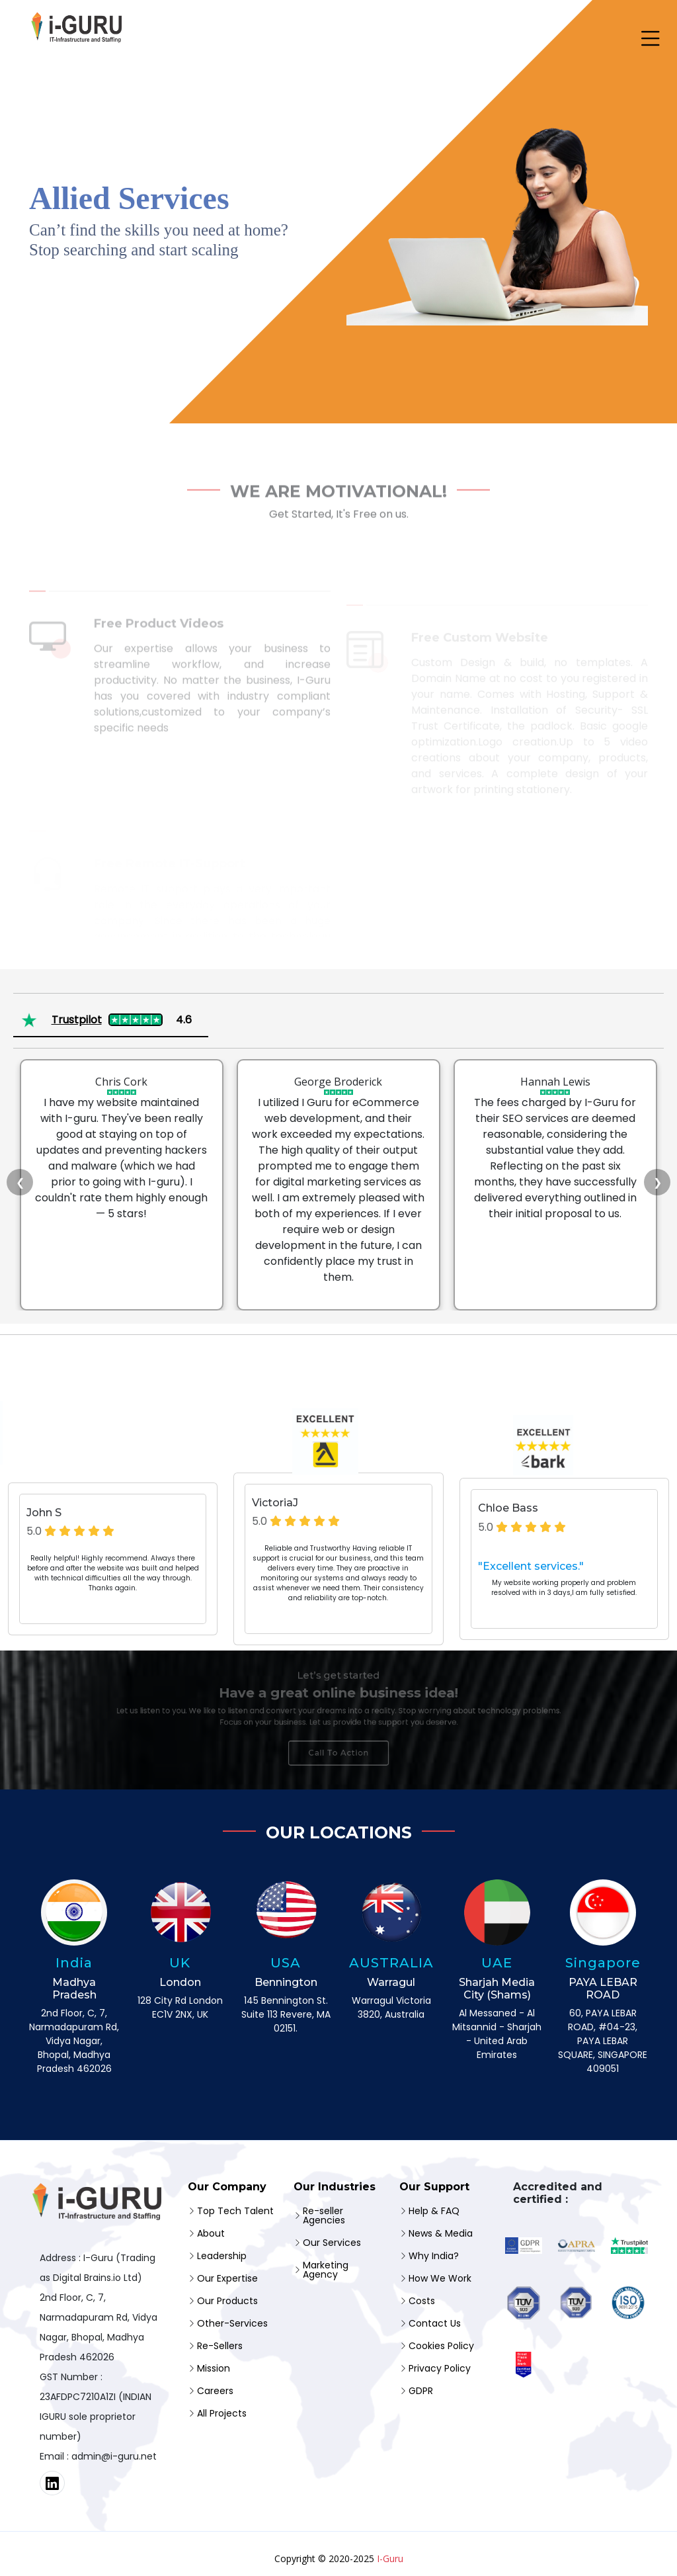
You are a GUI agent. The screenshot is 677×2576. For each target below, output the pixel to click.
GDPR (421, 2390)
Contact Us (435, 2323)
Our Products (227, 2300)
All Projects (222, 2413)
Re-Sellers (220, 2345)
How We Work (440, 2278)
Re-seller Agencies (324, 2215)
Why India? (434, 2255)
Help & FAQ (434, 2210)
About (211, 2233)
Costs (422, 2300)
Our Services (332, 2242)
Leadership (222, 2255)
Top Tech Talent (235, 2210)
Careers (215, 2390)
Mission (213, 2368)
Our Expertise (227, 2278)
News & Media (441, 2233)
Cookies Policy (441, 2345)
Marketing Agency (325, 2269)
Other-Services (232, 2323)
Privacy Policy (440, 2368)
